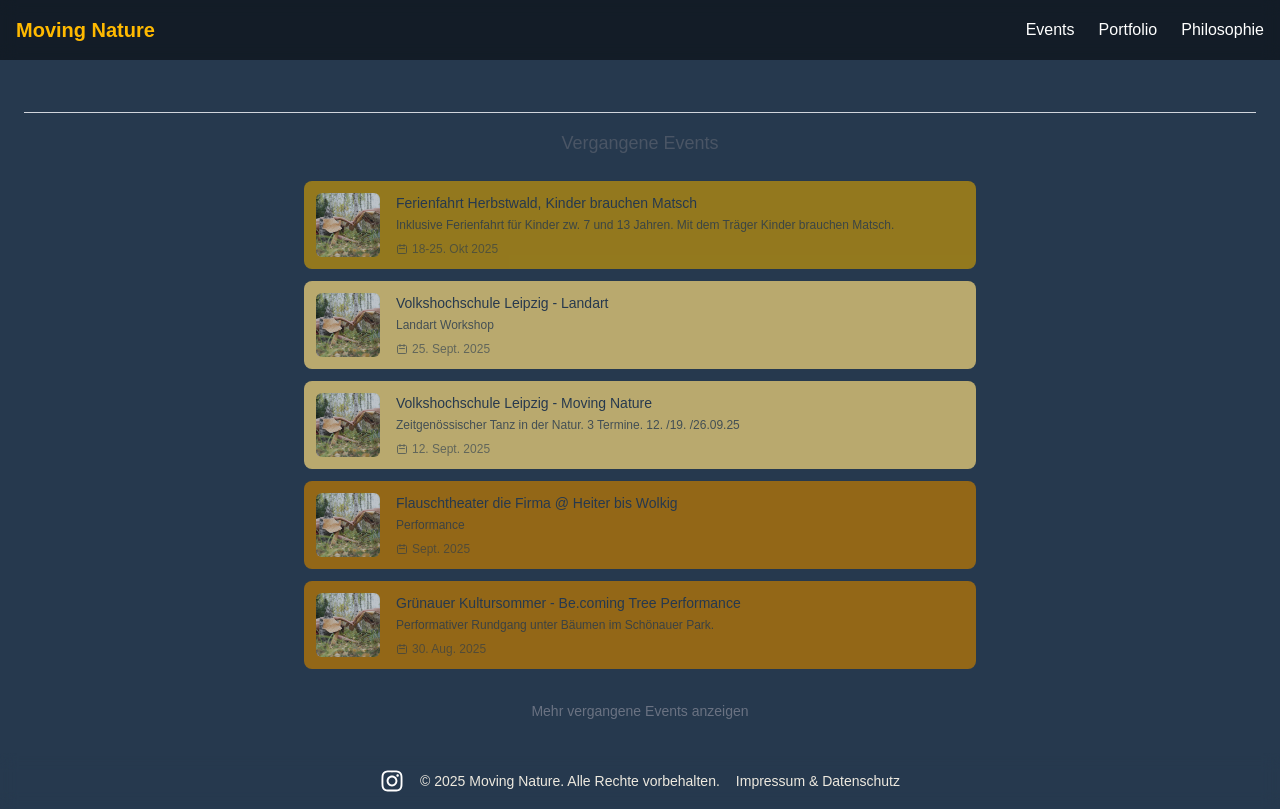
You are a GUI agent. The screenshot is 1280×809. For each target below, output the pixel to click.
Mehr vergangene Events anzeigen (639, 711)
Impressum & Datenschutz (818, 781)
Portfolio (1128, 29)
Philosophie (1222, 29)
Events (1050, 29)
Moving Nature (85, 30)
